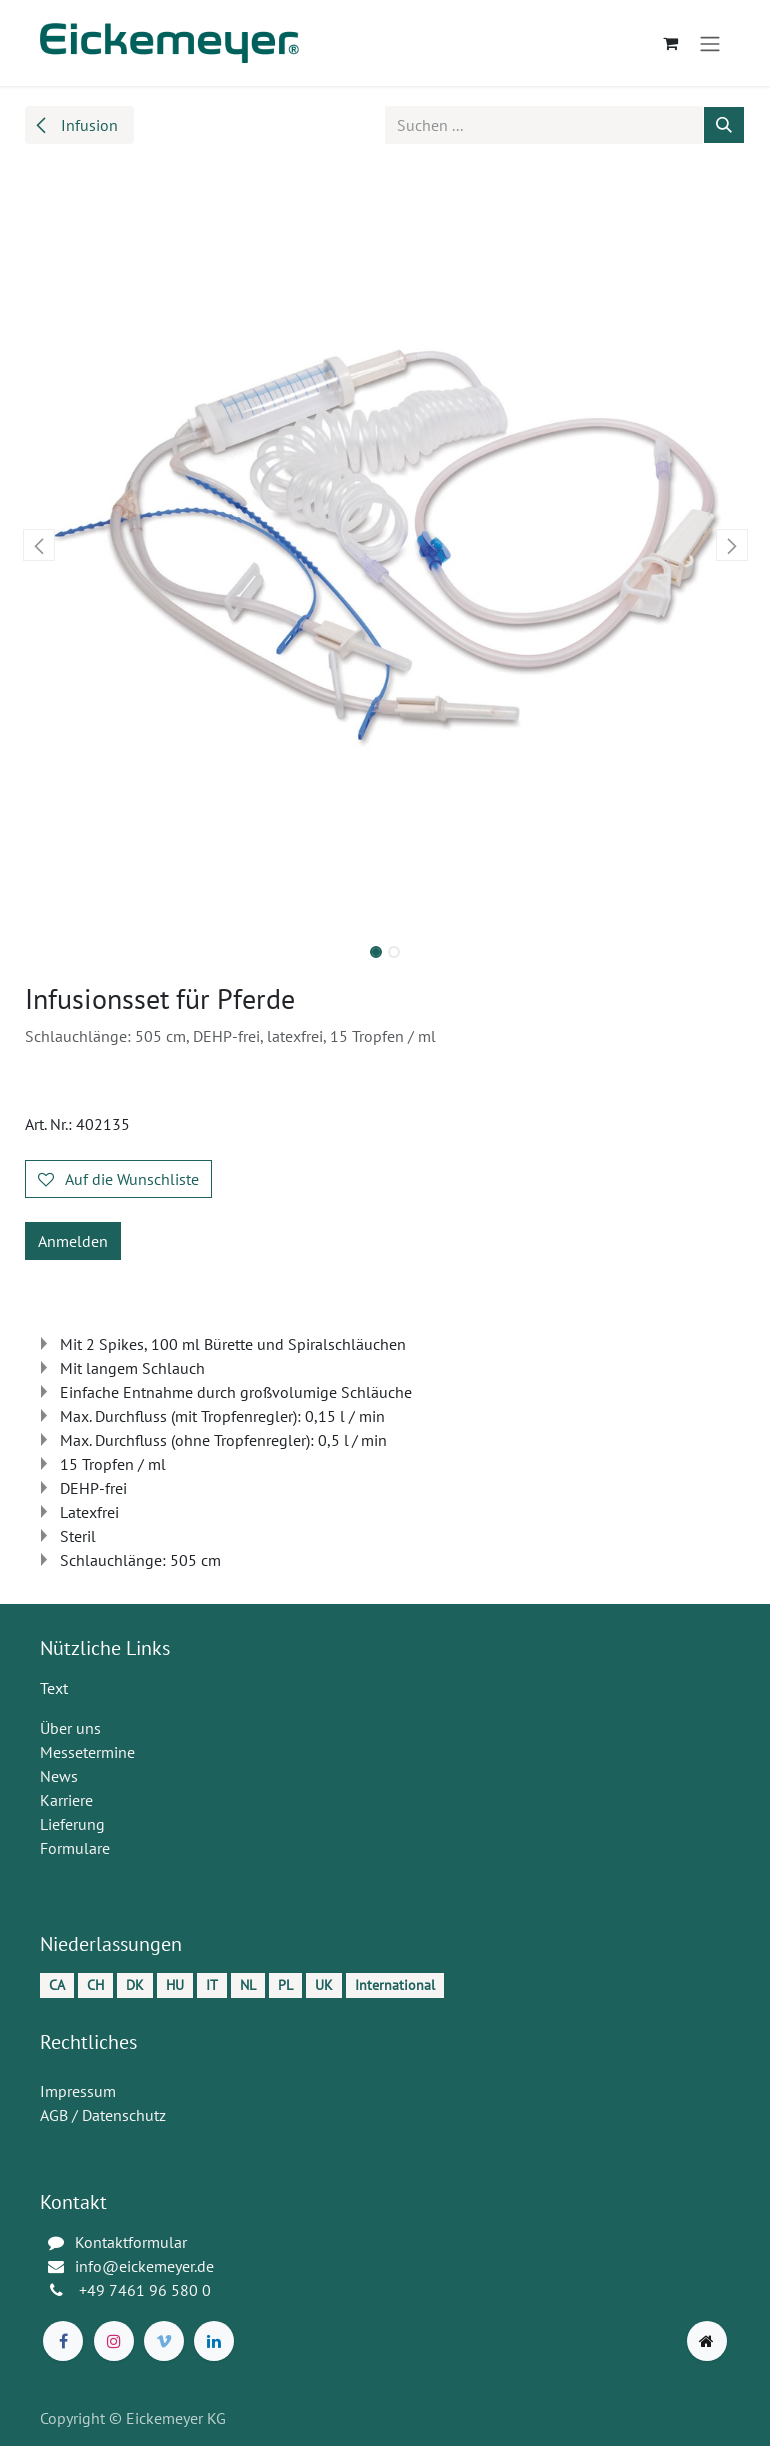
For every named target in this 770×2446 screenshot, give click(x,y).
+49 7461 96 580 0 (147, 2290)
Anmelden (73, 1241)
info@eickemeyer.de (144, 2266)
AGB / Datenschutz (103, 2115)
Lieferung (72, 1824)
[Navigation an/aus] (710, 43)
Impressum (78, 2091)
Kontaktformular (131, 2242)
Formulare (75, 1848)
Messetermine (87, 1752)
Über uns (70, 1728)
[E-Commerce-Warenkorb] (670, 43)
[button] (38, 545)
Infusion (75, 125)
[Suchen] (724, 125)
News (59, 1776)
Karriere (66, 1800)
